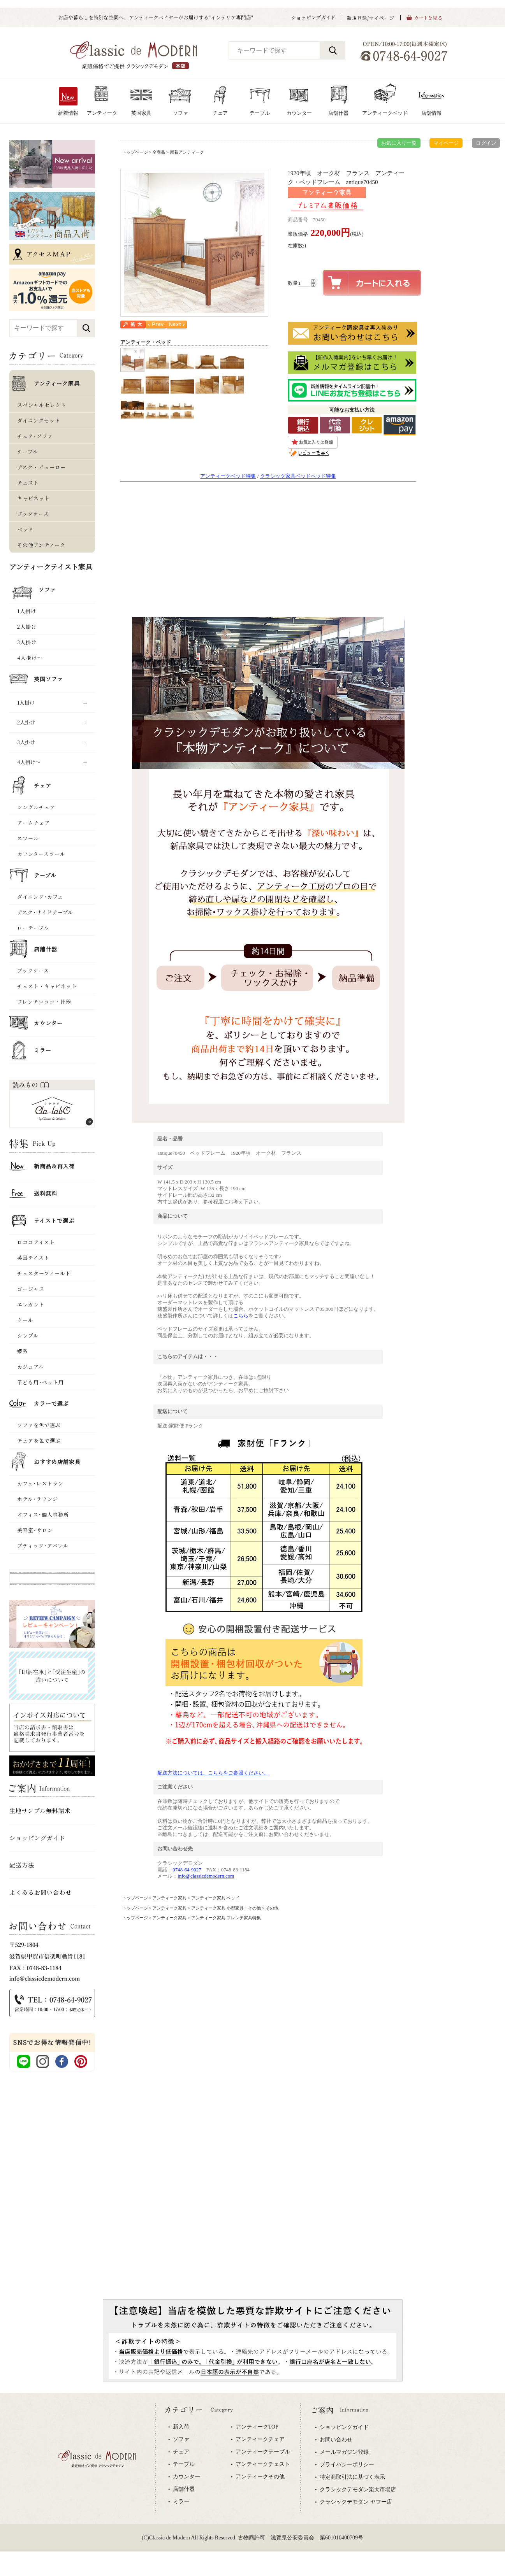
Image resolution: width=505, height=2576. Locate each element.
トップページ (135, 152)
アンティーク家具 (169, 1898)
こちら (240, 1316)
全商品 (158, 152)
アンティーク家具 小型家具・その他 (226, 1908)
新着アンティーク (187, 152)
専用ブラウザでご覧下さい (252, 2484)
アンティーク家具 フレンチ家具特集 (226, 1917)
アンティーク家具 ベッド (215, 1898)
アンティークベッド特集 (228, 476)
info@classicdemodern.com (206, 1876)
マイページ (446, 143)
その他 (272, 1908)
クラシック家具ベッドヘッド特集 (298, 476)
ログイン (486, 143)
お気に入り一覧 (399, 143)
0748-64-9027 (186, 1870)
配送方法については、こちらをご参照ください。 (213, 1773)
